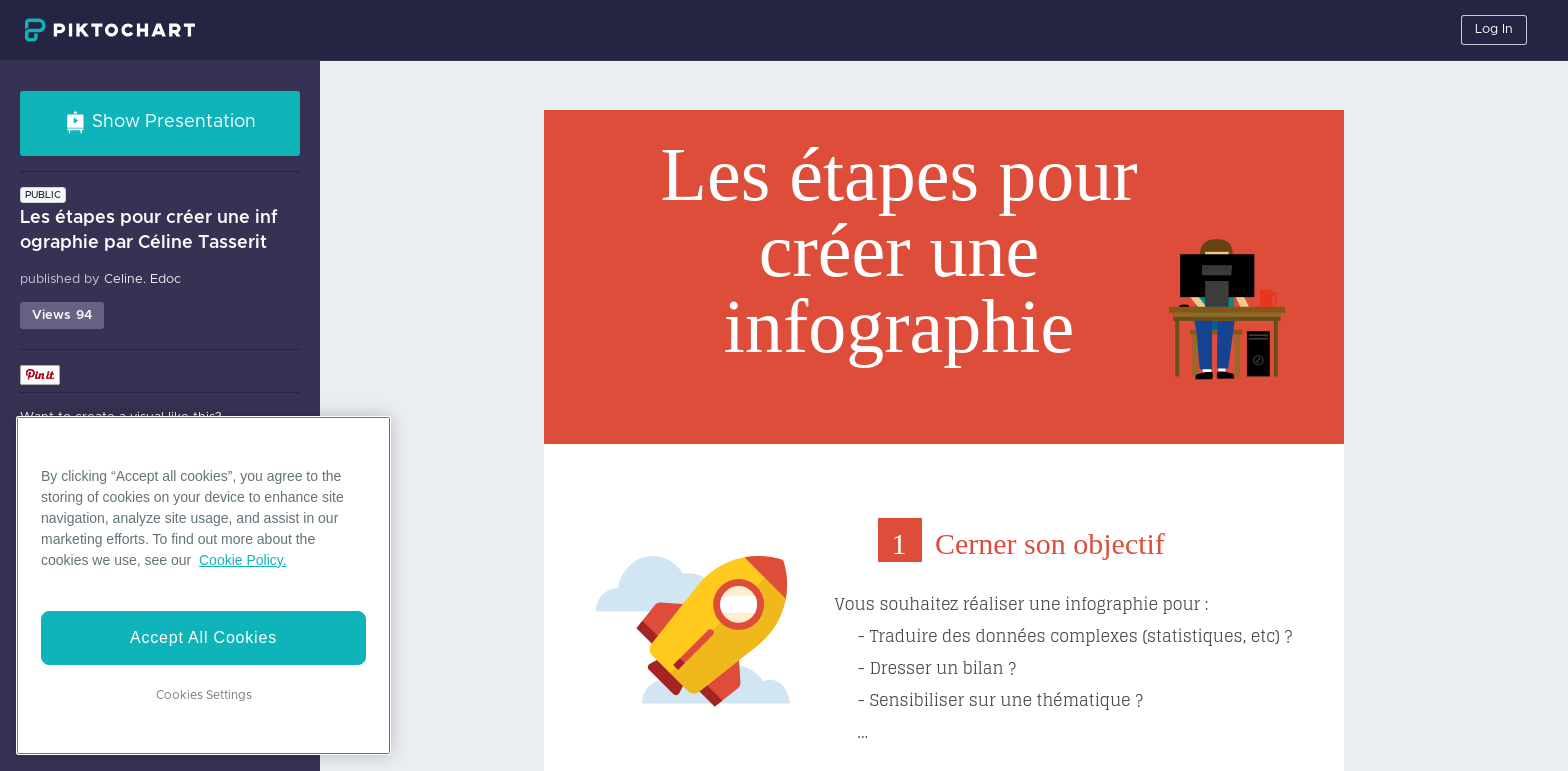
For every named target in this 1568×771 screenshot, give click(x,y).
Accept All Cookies (203, 637)
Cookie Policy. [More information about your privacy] (243, 560)
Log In (1494, 29)
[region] (203, 585)
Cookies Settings (204, 695)
